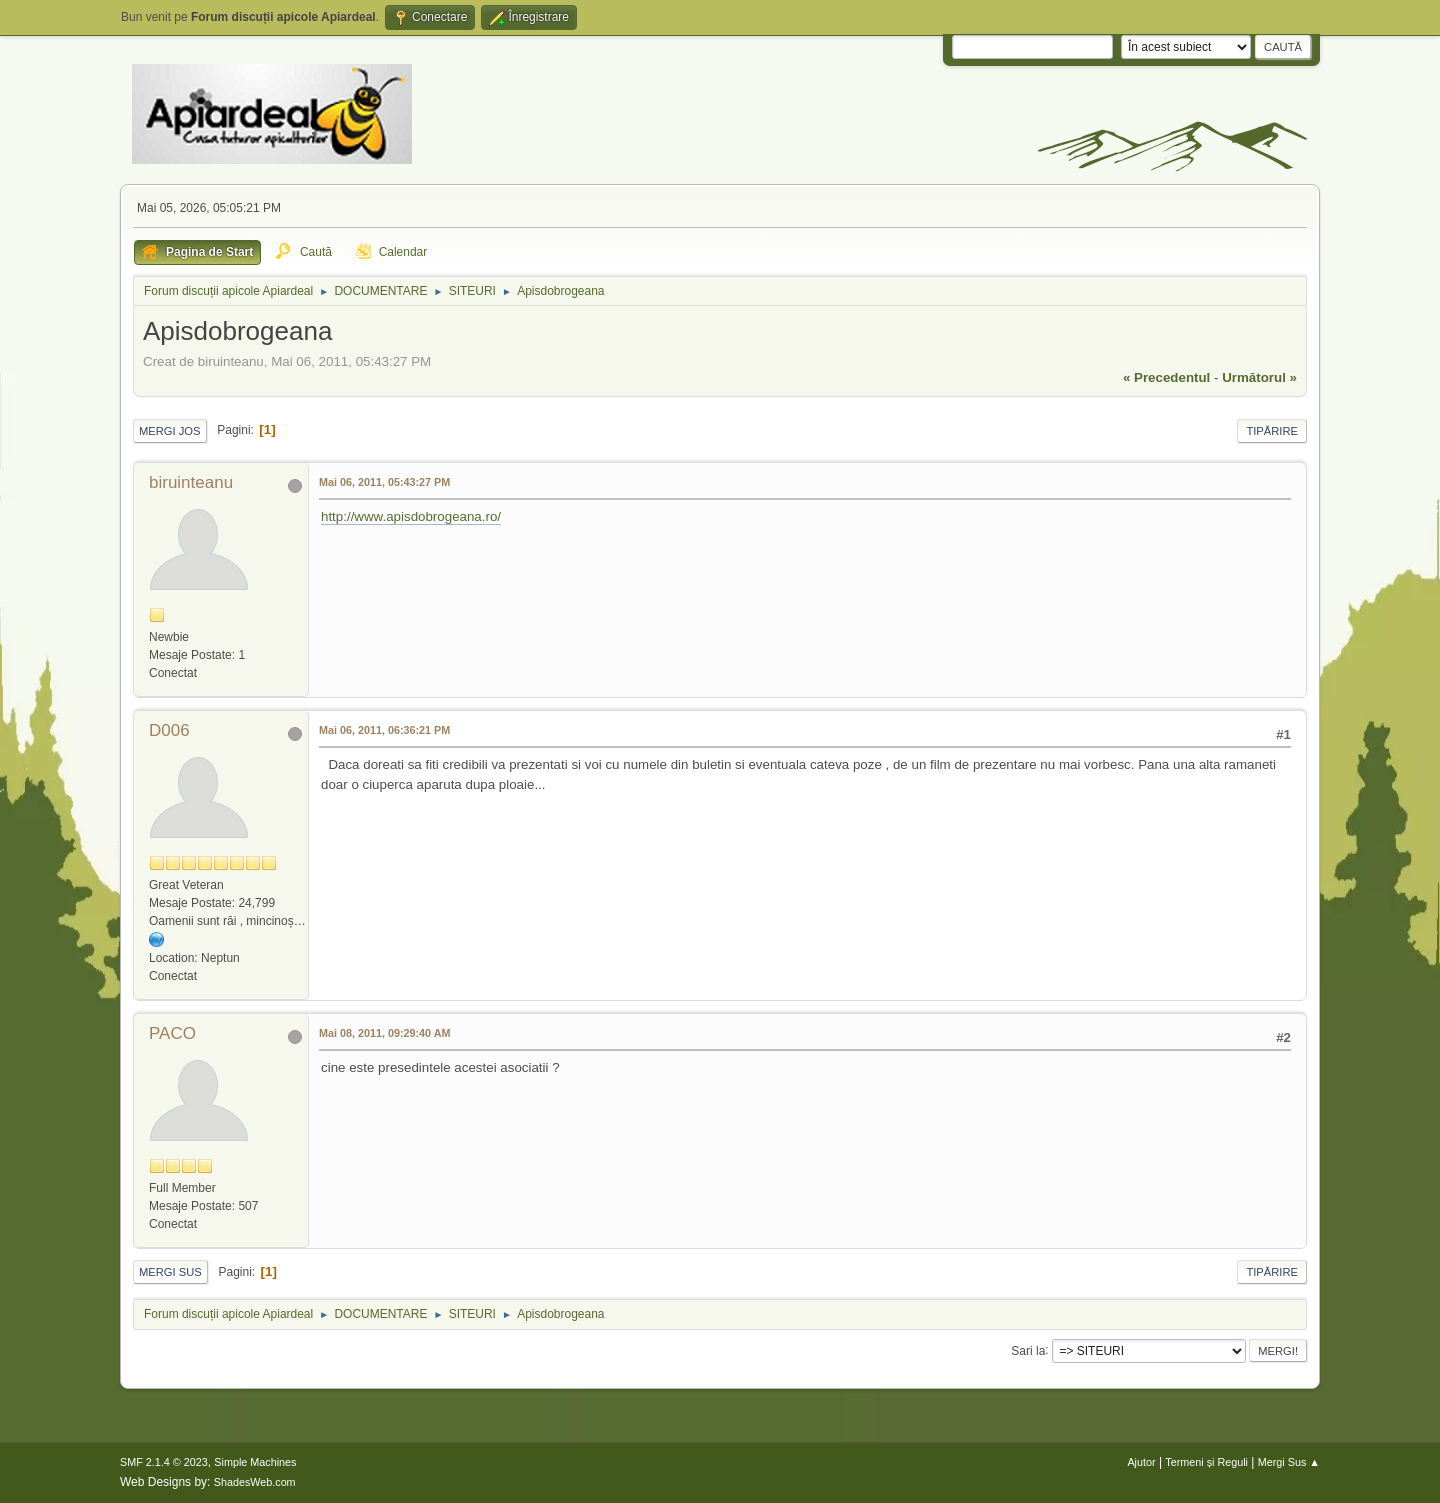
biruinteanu (191, 482)
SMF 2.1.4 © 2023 (164, 1462)
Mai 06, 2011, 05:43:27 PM (384, 482)
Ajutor (1141, 1462)
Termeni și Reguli (1206, 1462)
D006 (169, 730)
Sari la (1028, 1350)
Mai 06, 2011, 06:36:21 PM (384, 730)
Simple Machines (255, 1462)
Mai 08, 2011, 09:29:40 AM (384, 1033)
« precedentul (1166, 377)
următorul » (1259, 377)
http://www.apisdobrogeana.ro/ (411, 516)
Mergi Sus (170, 1272)
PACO (172, 1033)
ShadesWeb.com (255, 1482)
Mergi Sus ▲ (1289, 1462)
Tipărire (1272, 431)
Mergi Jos (170, 431)
